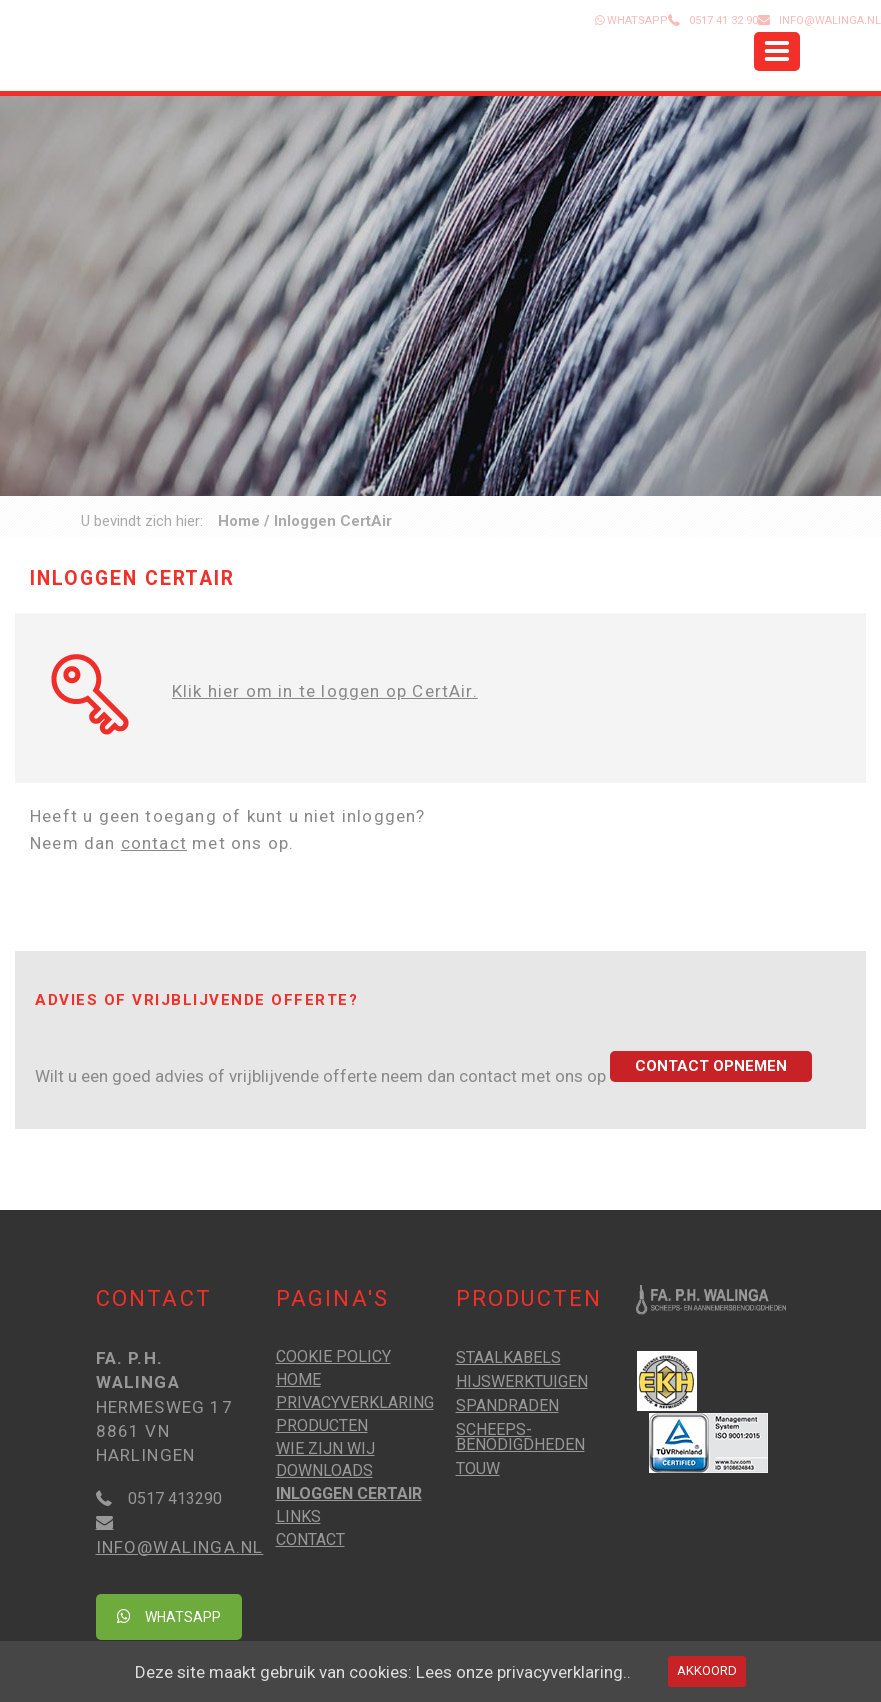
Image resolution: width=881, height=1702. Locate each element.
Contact (310, 1539)
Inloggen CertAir (349, 1493)
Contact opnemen (711, 1066)
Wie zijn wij (325, 1448)
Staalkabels (508, 1357)
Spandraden (507, 1405)
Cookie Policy (333, 1356)
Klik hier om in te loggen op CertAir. (325, 691)
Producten (322, 1425)
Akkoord (707, 1670)
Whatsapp (169, 1617)
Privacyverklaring (355, 1402)
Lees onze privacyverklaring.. (523, 1672)
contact (154, 843)
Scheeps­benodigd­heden (520, 1437)
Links (298, 1516)
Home (239, 521)
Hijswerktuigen (522, 1381)
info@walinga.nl (830, 20)
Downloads (324, 1470)
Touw (478, 1468)
